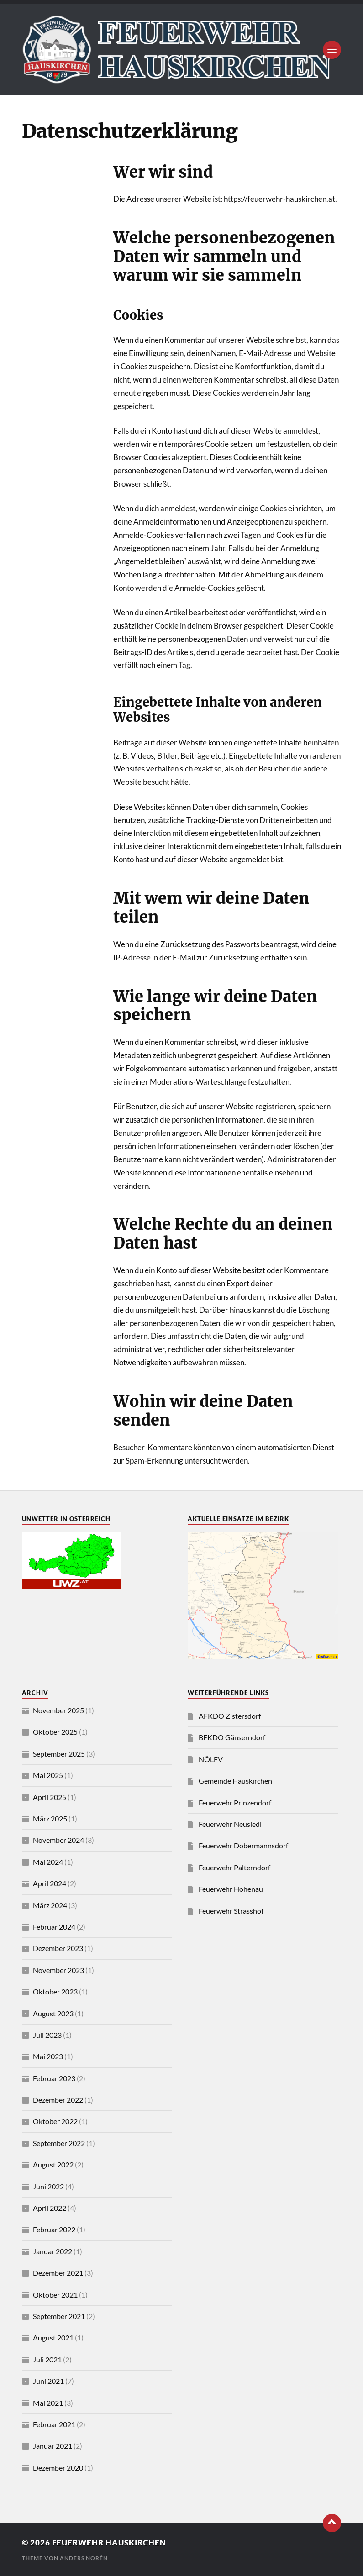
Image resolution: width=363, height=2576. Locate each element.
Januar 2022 (52, 2251)
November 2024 (58, 1840)
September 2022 (59, 2143)
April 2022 (49, 2208)
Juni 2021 (48, 2381)
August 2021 (53, 2337)
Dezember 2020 (58, 2467)
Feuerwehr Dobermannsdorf (243, 1845)
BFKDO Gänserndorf (232, 1737)
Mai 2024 (48, 1861)
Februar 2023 (54, 2078)
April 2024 (49, 1883)
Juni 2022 (48, 2186)
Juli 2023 (47, 2034)
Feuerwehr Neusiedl (230, 1824)
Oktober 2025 (55, 1731)
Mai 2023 (48, 2056)
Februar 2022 (54, 2229)
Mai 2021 (48, 2402)
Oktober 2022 (55, 2121)
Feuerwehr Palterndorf (234, 1867)
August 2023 (53, 2013)
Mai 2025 (48, 1775)
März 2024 (50, 1905)
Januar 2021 (52, 2445)
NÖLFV (211, 1759)
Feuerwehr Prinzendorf (235, 1802)
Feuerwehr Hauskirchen (109, 2542)
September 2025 (59, 1753)
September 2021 (59, 2316)
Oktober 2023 (55, 1991)
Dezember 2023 (58, 1948)
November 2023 (58, 1970)
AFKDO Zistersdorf (230, 1715)
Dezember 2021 (58, 2272)
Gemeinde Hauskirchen (235, 1780)
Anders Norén (84, 2558)
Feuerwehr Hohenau (231, 1888)
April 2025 (49, 1797)
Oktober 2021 (55, 2294)
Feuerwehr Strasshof (231, 1910)
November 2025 (58, 1710)
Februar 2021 (54, 2424)
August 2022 (53, 2164)
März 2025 (50, 1818)
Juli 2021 (47, 2359)
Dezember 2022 (58, 2099)
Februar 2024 (54, 1926)
